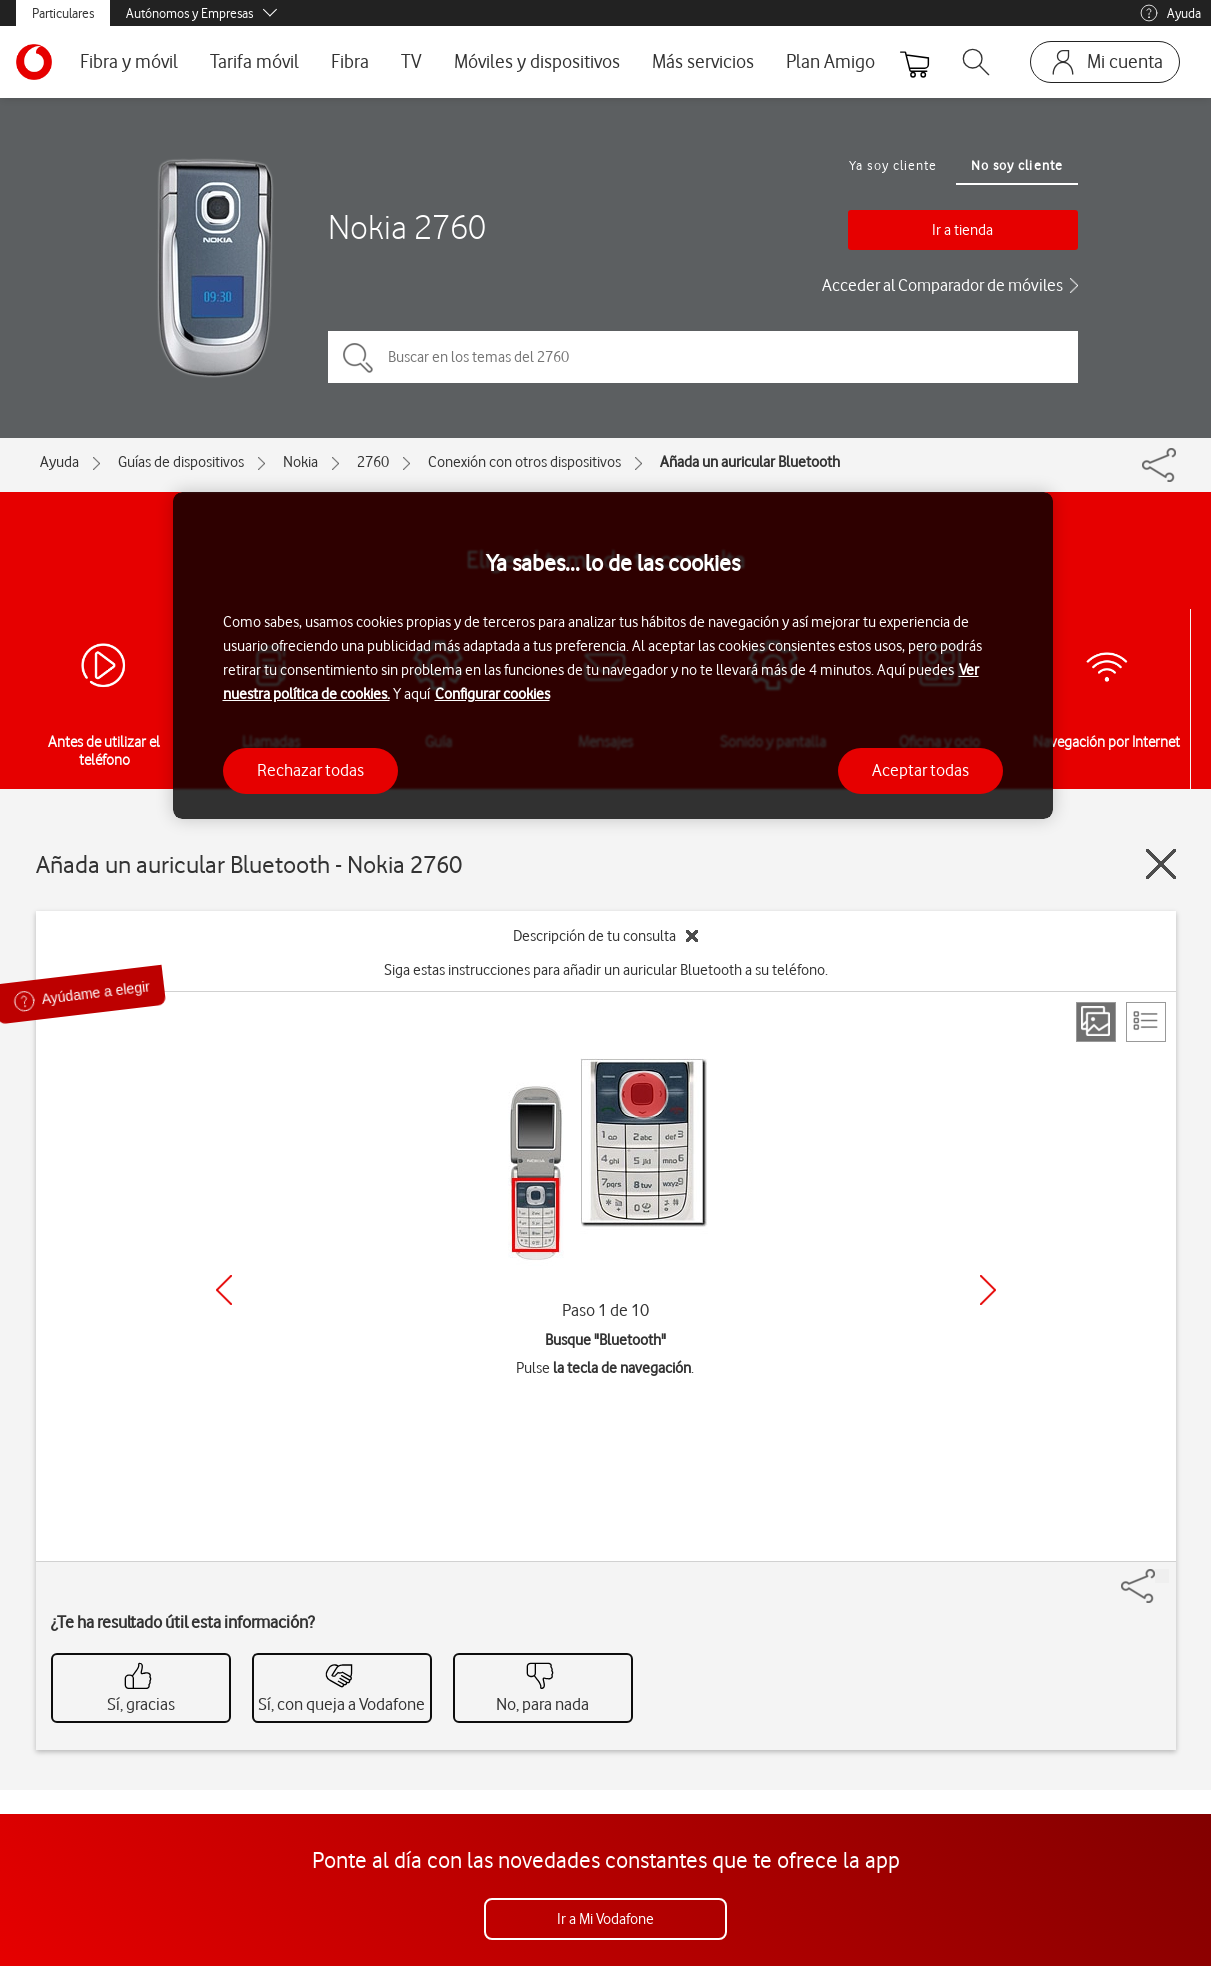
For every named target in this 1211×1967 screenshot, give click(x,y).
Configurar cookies (492, 694)
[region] (613, 655)
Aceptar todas (920, 770)
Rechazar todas (310, 770)
